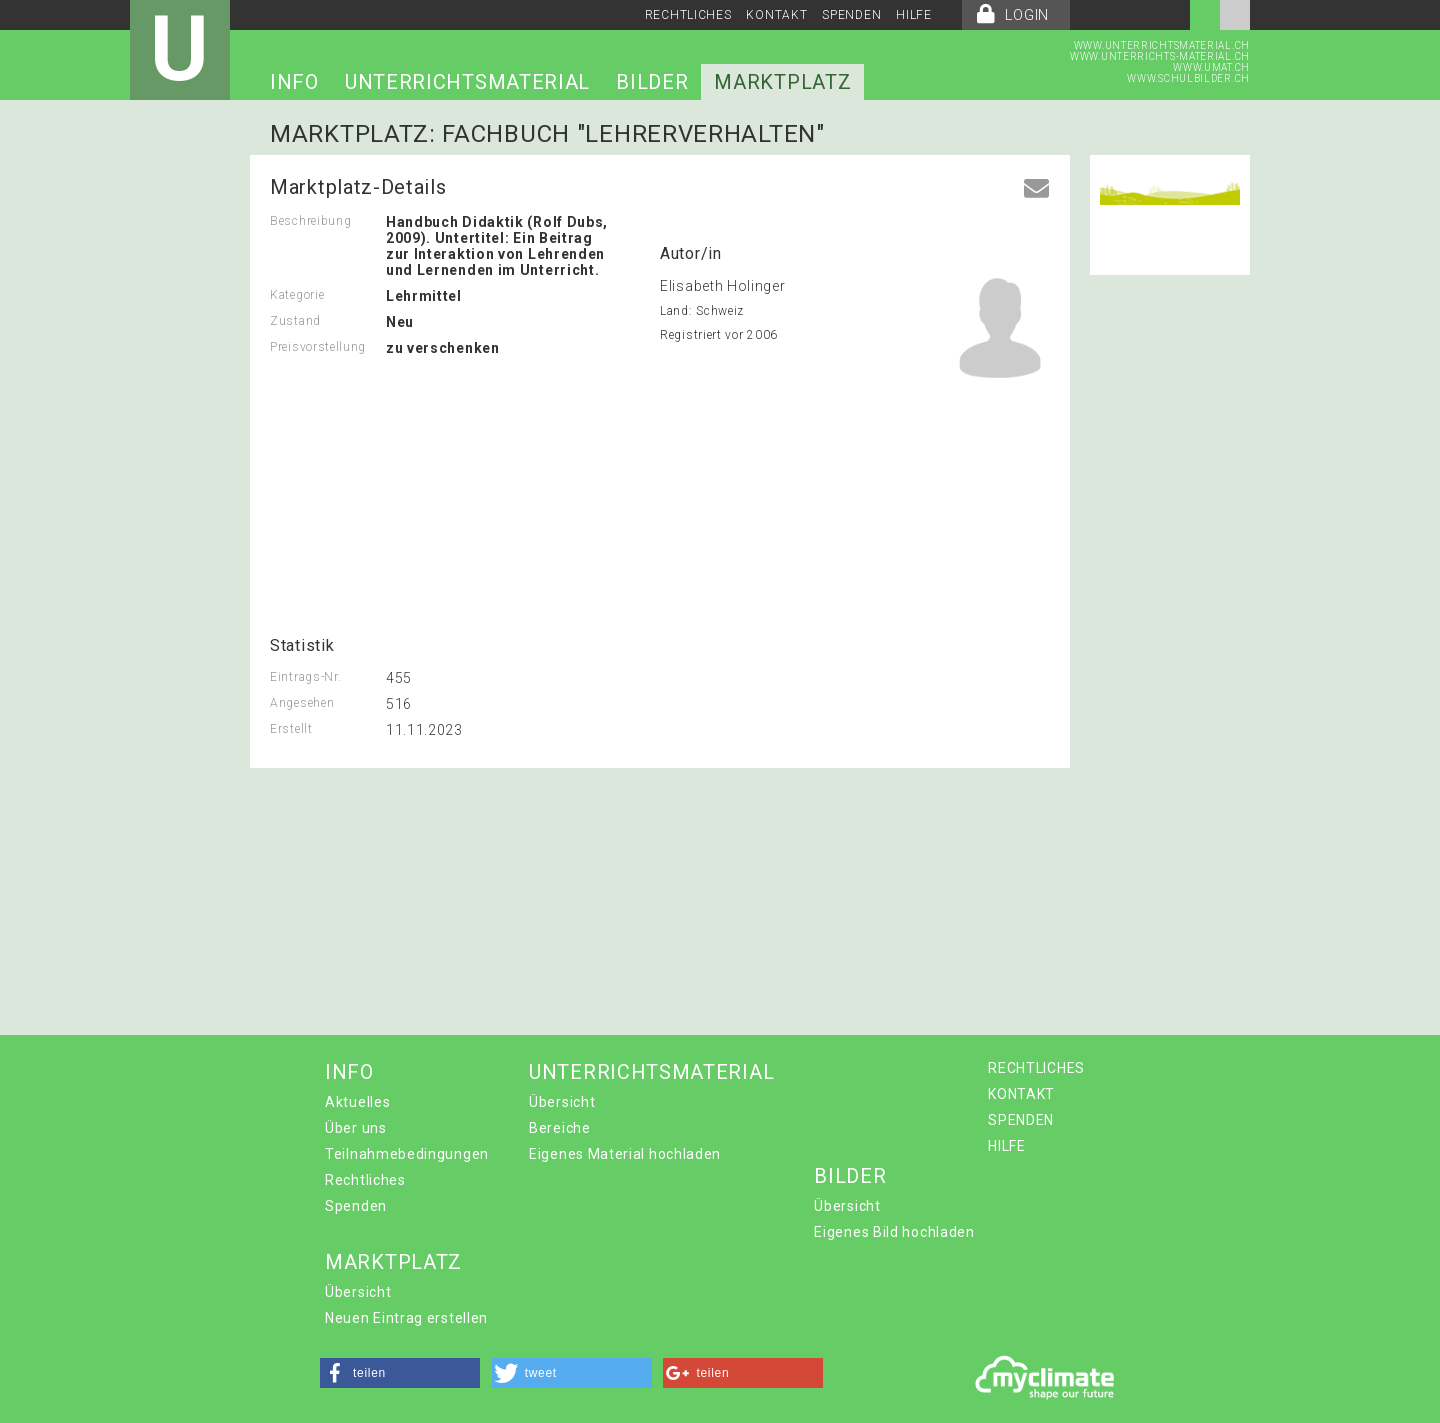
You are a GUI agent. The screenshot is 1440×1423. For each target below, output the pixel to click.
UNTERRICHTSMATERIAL (467, 82)
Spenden (356, 1206)
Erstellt (291, 729)
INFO (294, 82)
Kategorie (297, 295)
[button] (400, 1373)
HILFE (914, 15)
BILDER (652, 82)
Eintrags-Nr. (305, 677)
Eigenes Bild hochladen (894, 1232)
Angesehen (302, 703)
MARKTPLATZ (782, 82)
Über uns (356, 1128)
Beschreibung (310, 221)
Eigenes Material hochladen (625, 1154)
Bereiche (560, 1128)
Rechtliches (365, 1180)
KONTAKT (776, 15)
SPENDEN (851, 15)
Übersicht (562, 1102)
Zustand (295, 321)
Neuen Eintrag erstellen (406, 1318)
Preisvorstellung (318, 347)
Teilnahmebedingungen (407, 1154)
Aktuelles (357, 1102)
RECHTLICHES (688, 15)
